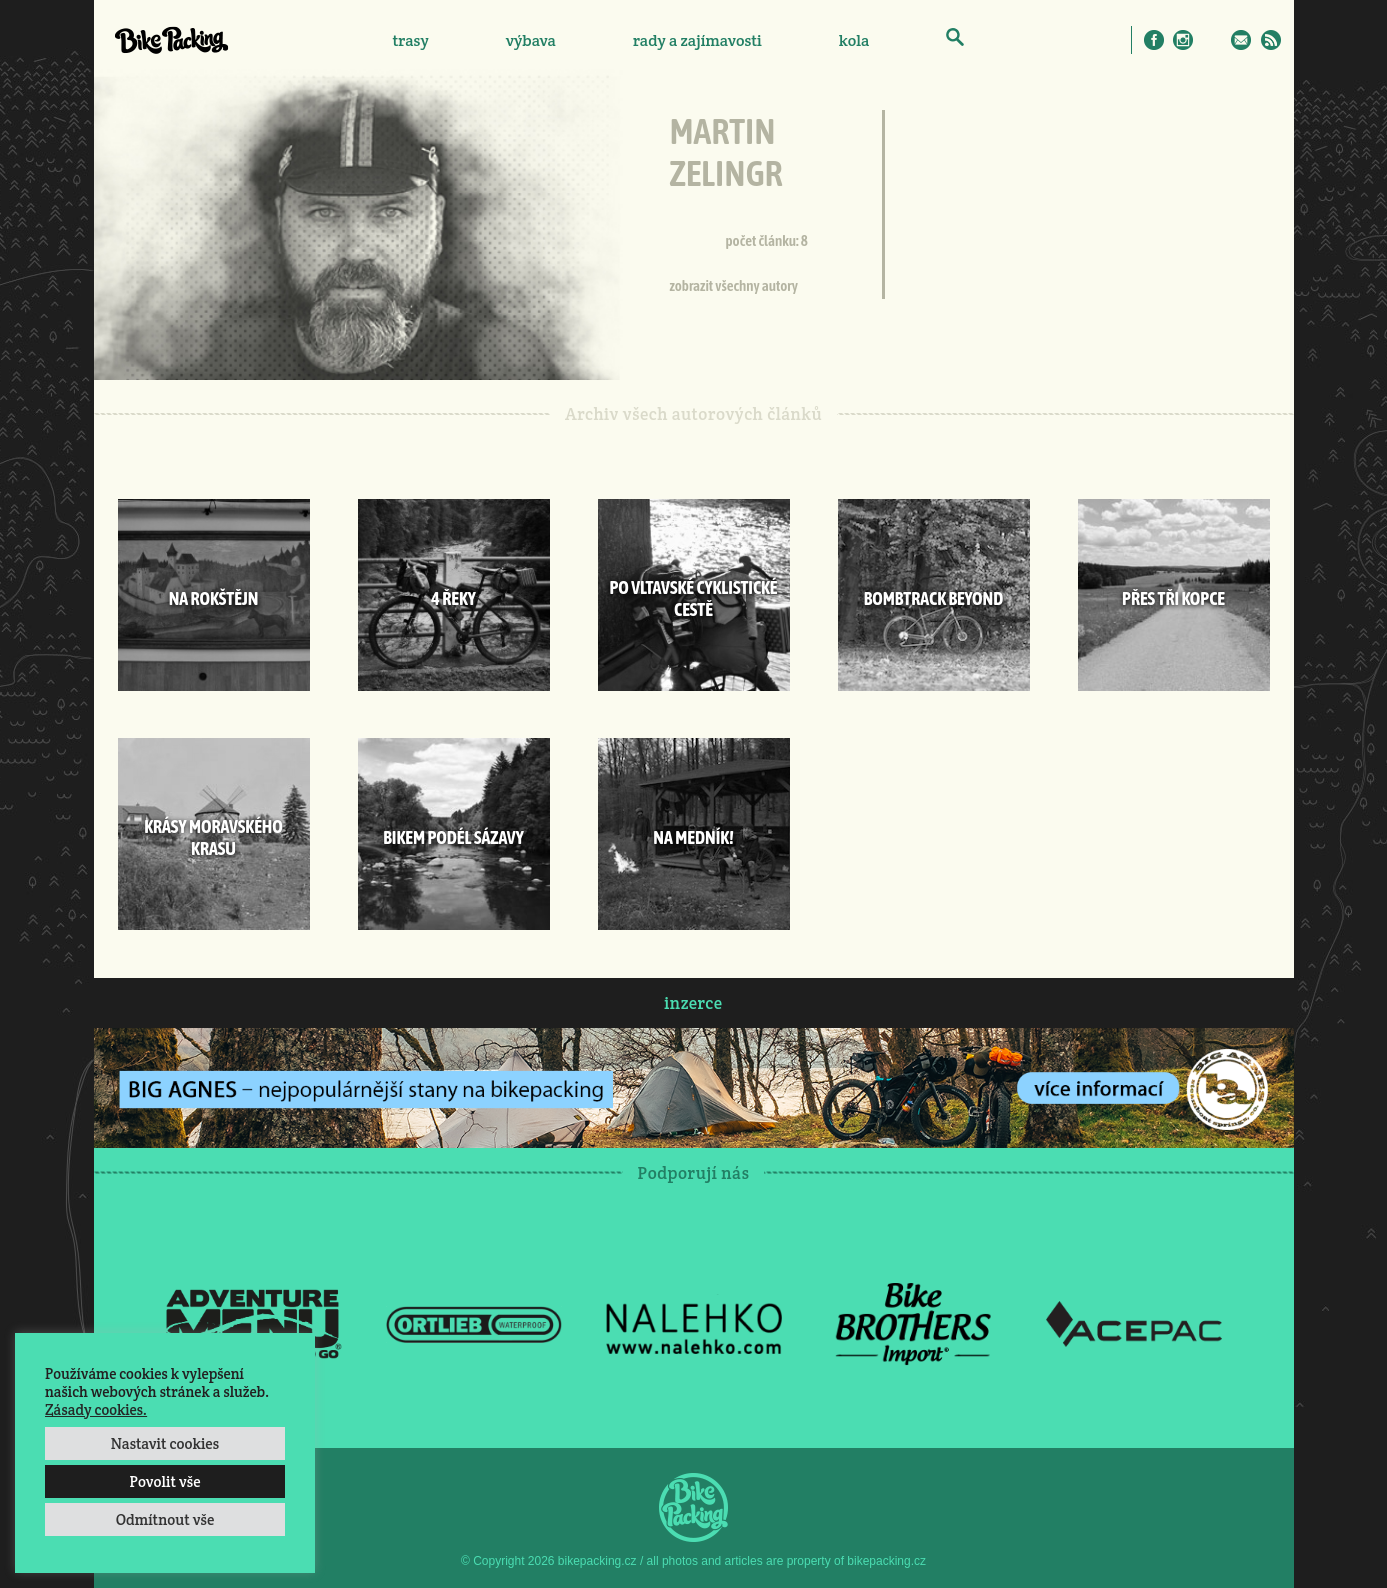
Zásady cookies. (96, 1409)
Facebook (1154, 40)
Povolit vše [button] (164, 1481)
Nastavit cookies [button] (165, 1443)
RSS (1271, 40)
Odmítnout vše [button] (165, 1519)
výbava (531, 40)
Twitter (1212, 40)
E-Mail (1241, 40)
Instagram (1183, 40)
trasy (410, 40)
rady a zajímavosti (697, 40)
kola (854, 40)
